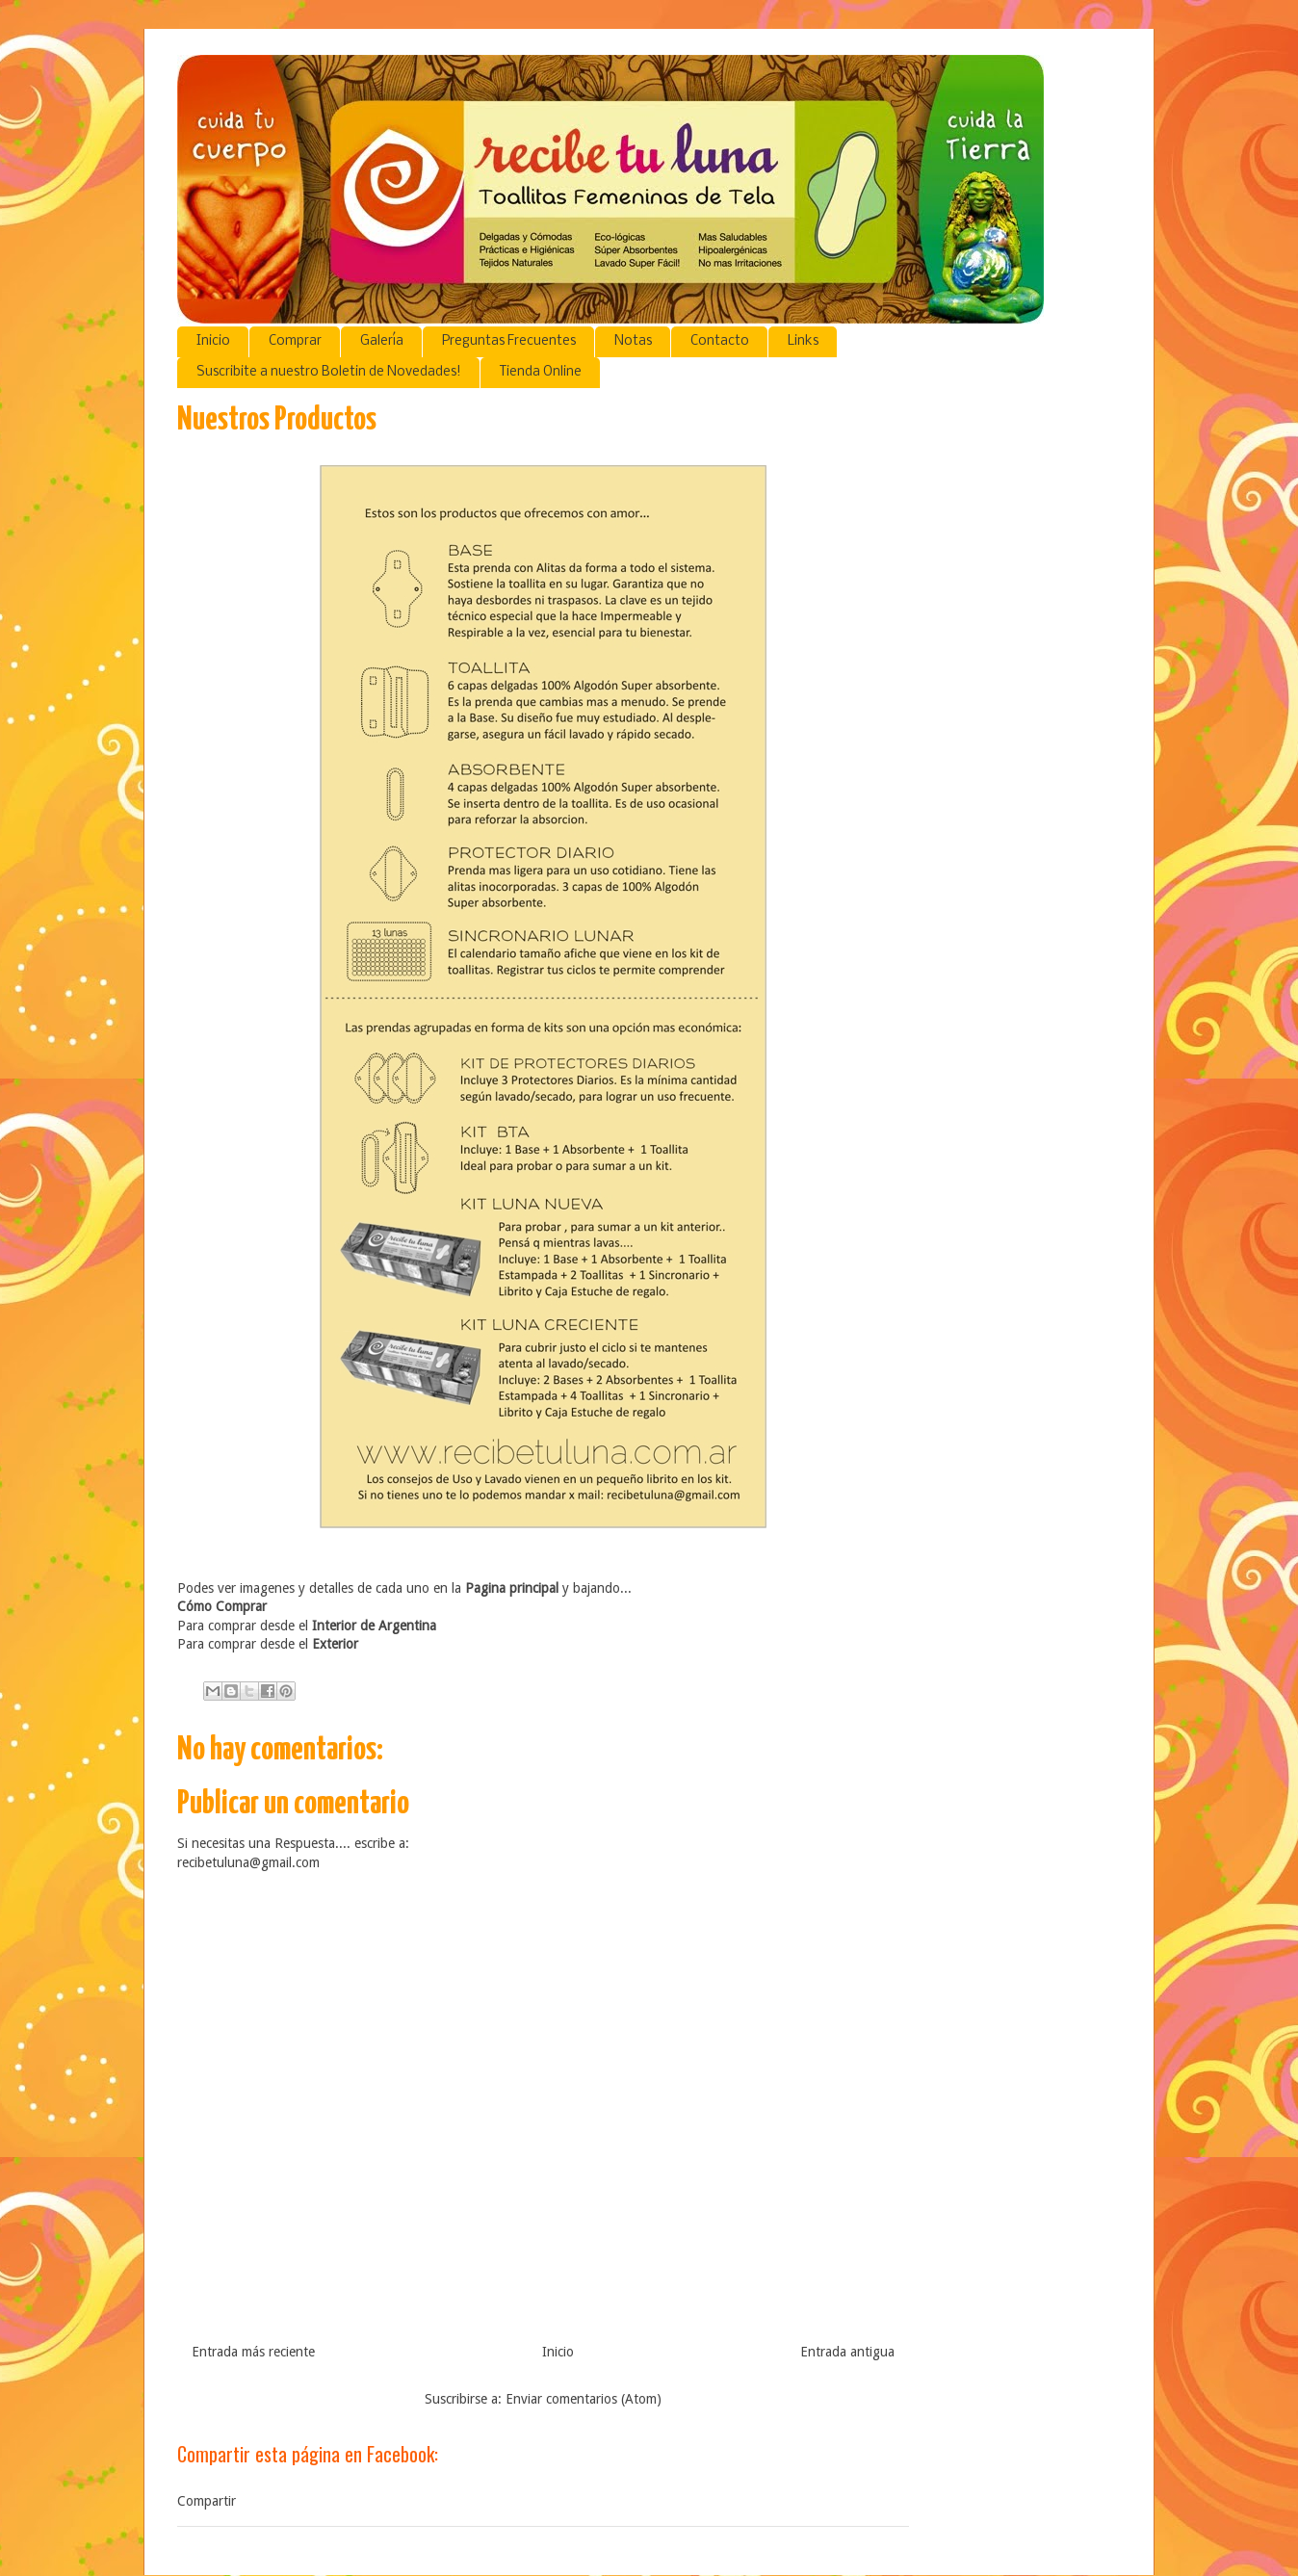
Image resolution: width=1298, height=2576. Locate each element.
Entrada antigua (847, 2351)
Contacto (719, 341)
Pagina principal (511, 1588)
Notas (633, 341)
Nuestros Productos (276, 420)
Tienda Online (541, 372)
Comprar (295, 341)
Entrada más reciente (253, 2351)
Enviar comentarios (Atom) (584, 2399)
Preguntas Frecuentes (509, 341)
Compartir (206, 2501)
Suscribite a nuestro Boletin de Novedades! (328, 372)
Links (803, 341)
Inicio (213, 341)
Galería (381, 341)
